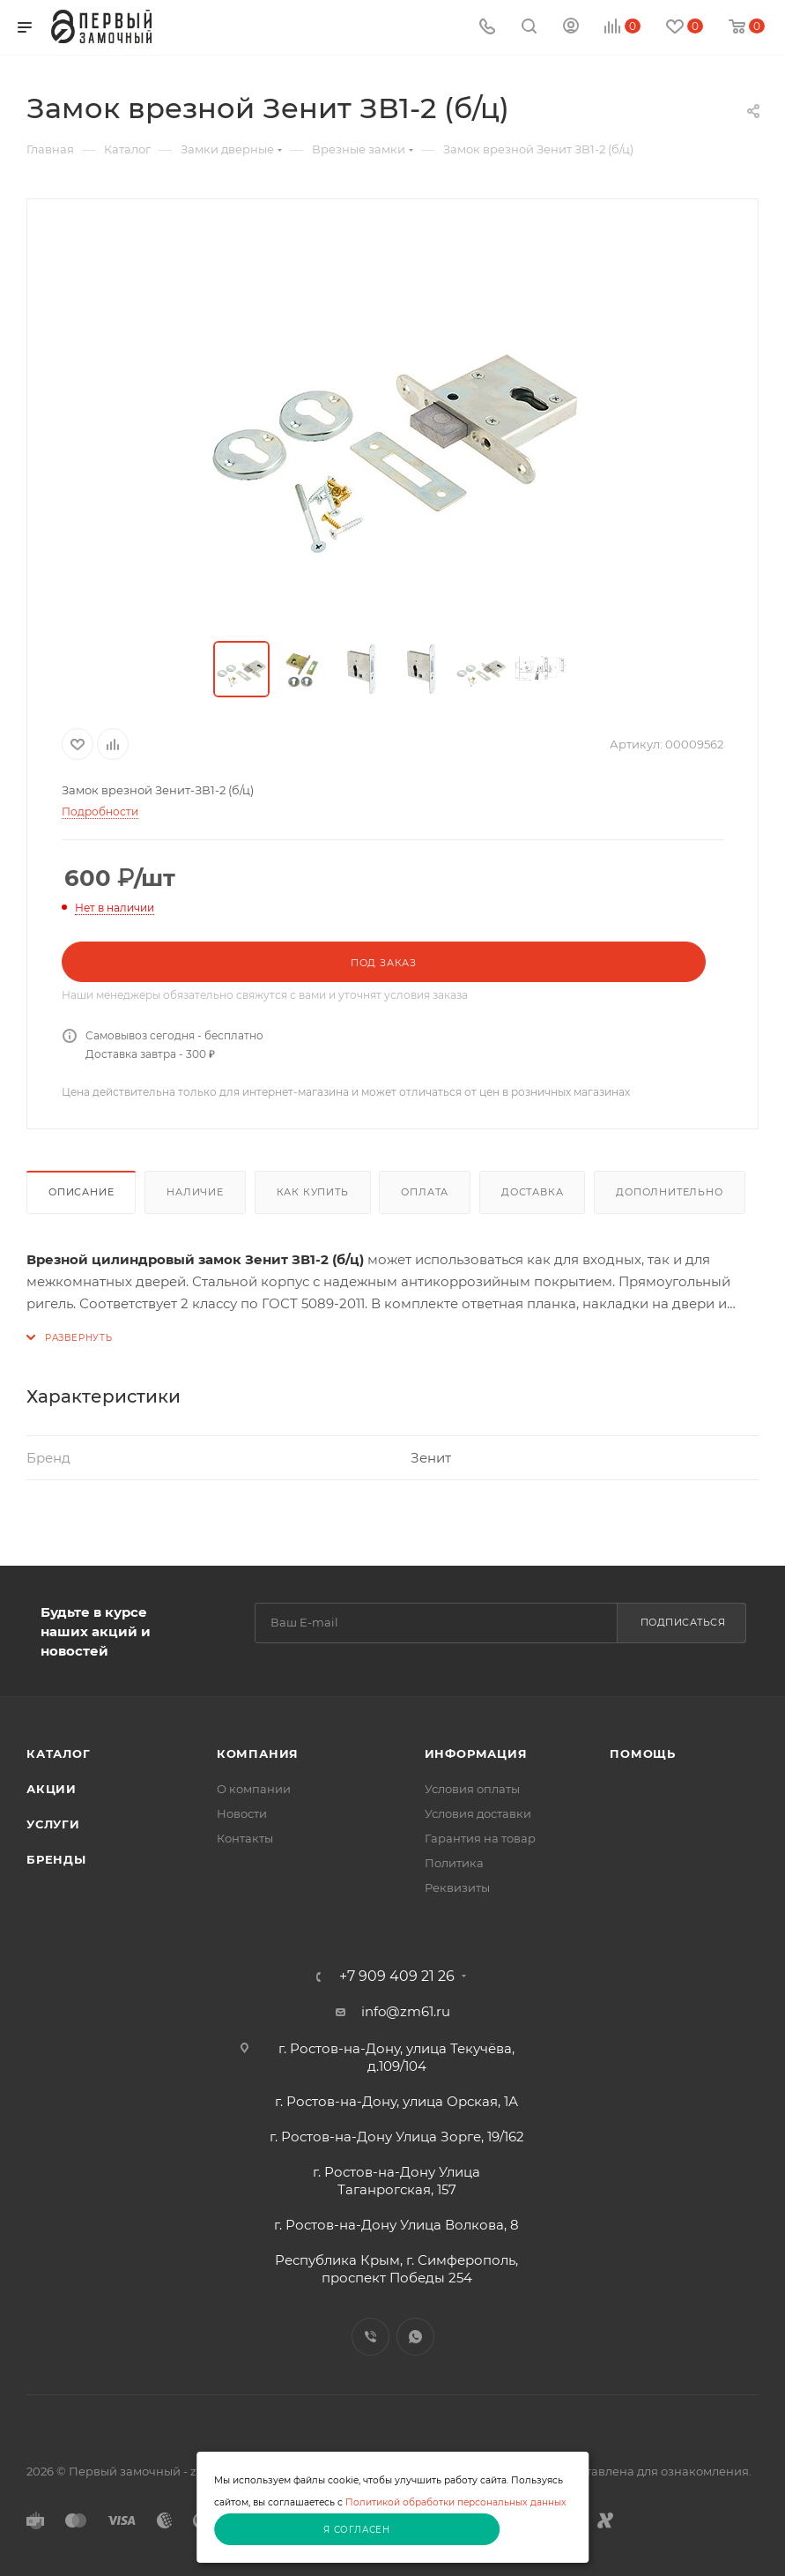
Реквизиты (457, 1887)
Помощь (643, 1753)
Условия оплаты (472, 1789)
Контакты (245, 1838)
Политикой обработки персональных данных (456, 2502)
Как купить (313, 1192)
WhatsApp (415, 2337)
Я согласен (356, 2529)
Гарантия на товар (480, 1838)
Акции (51, 1789)
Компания (258, 1753)
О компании (254, 1789)
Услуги (53, 1824)
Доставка (532, 1192)
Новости (242, 1813)
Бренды (56, 1859)
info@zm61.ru (405, 2011)
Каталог (58, 1753)
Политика (454, 1863)
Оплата (424, 1192)
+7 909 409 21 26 (397, 1976)
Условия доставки (478, 1813)
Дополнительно (669, 1192)
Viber (370, 2337)
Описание (81, 1192)
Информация (476, 1753)
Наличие (195, 1192)
